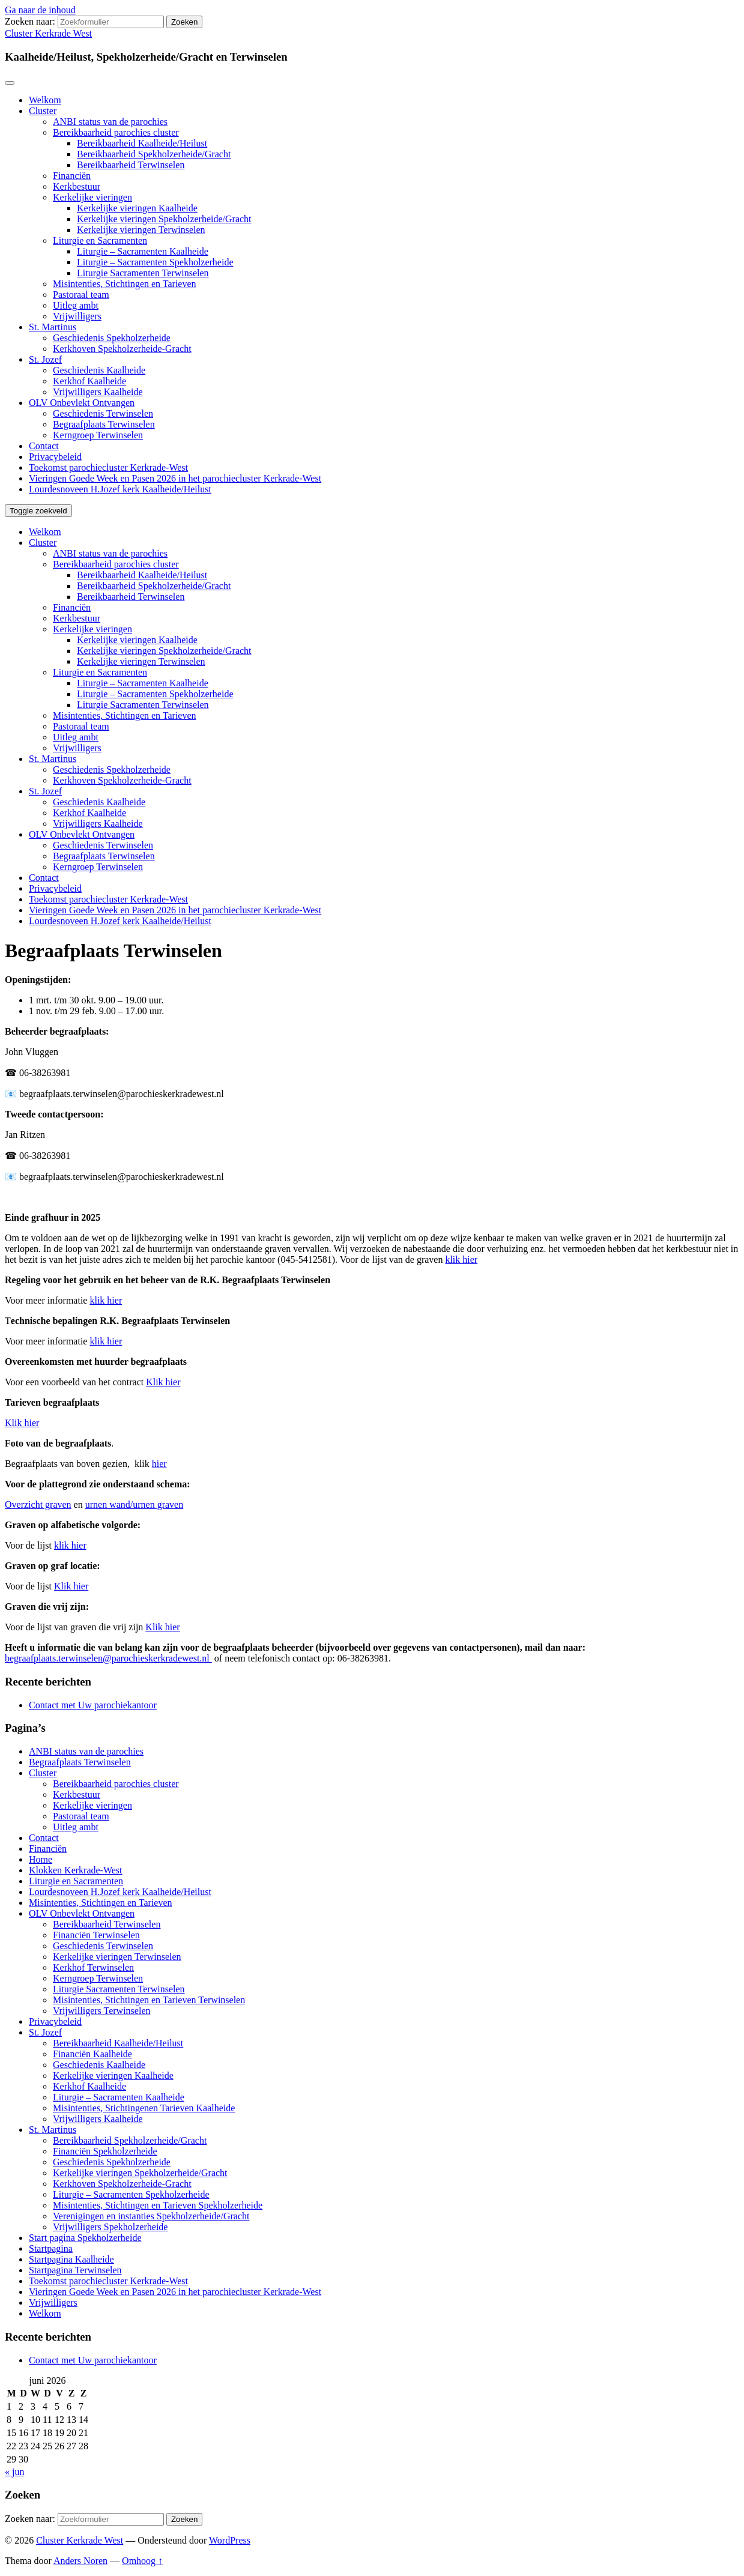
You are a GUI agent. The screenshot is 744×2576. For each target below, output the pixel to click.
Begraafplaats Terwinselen (104, 424)
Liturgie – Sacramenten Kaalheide (142, 251)
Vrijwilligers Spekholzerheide (110, 2227)
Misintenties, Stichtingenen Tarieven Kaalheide (144, 2108)
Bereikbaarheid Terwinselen (130, 165)
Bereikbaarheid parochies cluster (116, 132)
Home (40, 1859)
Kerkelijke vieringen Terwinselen (141, 230)
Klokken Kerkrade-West (75, 1870)
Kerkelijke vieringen (92, 197)
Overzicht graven (38, 1504)
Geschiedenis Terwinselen (103, 413)
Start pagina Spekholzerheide (85, 2238)
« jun (14, 2472)
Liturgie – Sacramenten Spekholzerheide (155, 262)
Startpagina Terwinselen (75, 2270)
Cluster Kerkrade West (48, 33)
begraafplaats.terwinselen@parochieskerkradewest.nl (108, 1658)
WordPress (229, 2540)
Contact (44, 446)
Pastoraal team (81, 294)
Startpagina (51, 2248)
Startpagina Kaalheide (71, 2259)
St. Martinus (52, 327)
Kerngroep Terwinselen (98, 435)
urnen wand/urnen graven (134, 1504)
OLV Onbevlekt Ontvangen (82, 403)
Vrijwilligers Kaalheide (98, 392)
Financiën (72, 176)
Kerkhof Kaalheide (89, 381)
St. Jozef (45, 359)
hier (159, 1464)
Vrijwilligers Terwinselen (101, 2011)
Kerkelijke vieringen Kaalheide (137, 208)
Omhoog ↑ (142, 2561)
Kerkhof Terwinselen (93, 1967)
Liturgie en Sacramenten (100, 240)
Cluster (42, 111)
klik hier (461, 1259)
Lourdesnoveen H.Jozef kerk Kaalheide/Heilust (120, 489)
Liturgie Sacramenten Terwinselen (143, 273)
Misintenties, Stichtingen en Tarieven (124, 284)
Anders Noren (80, 2561)
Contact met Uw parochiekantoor (93, 1705)
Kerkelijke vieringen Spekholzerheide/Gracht (164, 219)
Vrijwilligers (77, 316)
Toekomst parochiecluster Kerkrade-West (108, 467)
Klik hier (163, 1382)
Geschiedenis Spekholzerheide (112, 338)
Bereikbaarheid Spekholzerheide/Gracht (154, 154)
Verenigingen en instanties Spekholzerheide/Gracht (151, 2216)
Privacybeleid (55, 457)
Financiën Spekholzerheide (105, 2151)
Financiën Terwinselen (96, 1935)
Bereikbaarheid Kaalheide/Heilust (142, 143)
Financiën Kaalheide (92, 2054)
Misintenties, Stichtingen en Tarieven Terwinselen (149, 2000)
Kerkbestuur (76, 186)
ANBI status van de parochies (110, 121)
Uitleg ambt (75, 305)
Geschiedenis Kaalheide (99, 370)
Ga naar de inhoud (40, 10)
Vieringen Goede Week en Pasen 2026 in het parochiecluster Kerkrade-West (175, 478)
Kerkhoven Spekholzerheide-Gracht (122, 348)
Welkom (45, 100)
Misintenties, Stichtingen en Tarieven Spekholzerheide (157, 2205)
